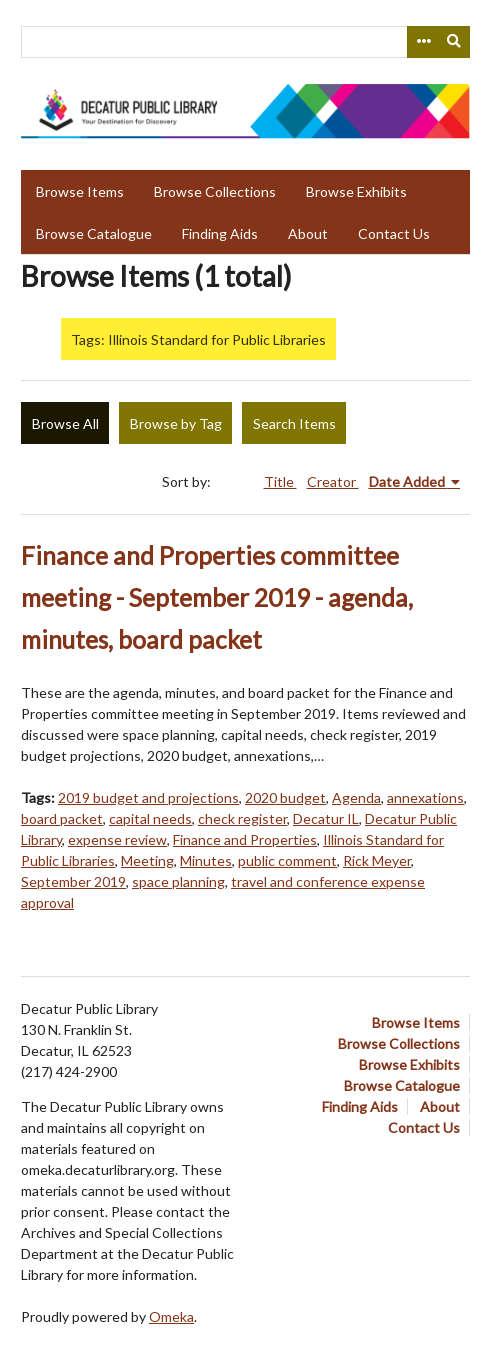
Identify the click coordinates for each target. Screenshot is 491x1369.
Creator (333, 481)
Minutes (206, 860)
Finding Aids (220, 233)
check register (242, 818)
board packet (62, 818)
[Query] (245, 42)
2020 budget (285, 797)
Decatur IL (326, 818)
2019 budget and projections (148, 797)
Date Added (408, 481)
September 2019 (73, 881)
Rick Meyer (377, 860)
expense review (117, 839)
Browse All (65, 423)
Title (280, 481)
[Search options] (423, 42)
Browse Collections (215, 191)
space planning (178, 881)
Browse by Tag (176, 423)
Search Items (294, 423)
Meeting (147, 860)
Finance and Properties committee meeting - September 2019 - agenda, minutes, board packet (217, 597)
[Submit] (455, 42)
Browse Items (80, 191)
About (308, 233)
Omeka (171, 1316)
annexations (425, 797)
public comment (287, 860)
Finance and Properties (245, 839)
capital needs (150, 818)
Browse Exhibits (356, 191)
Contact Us (394, 233)
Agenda (356, 797)
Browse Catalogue (94, 233)
